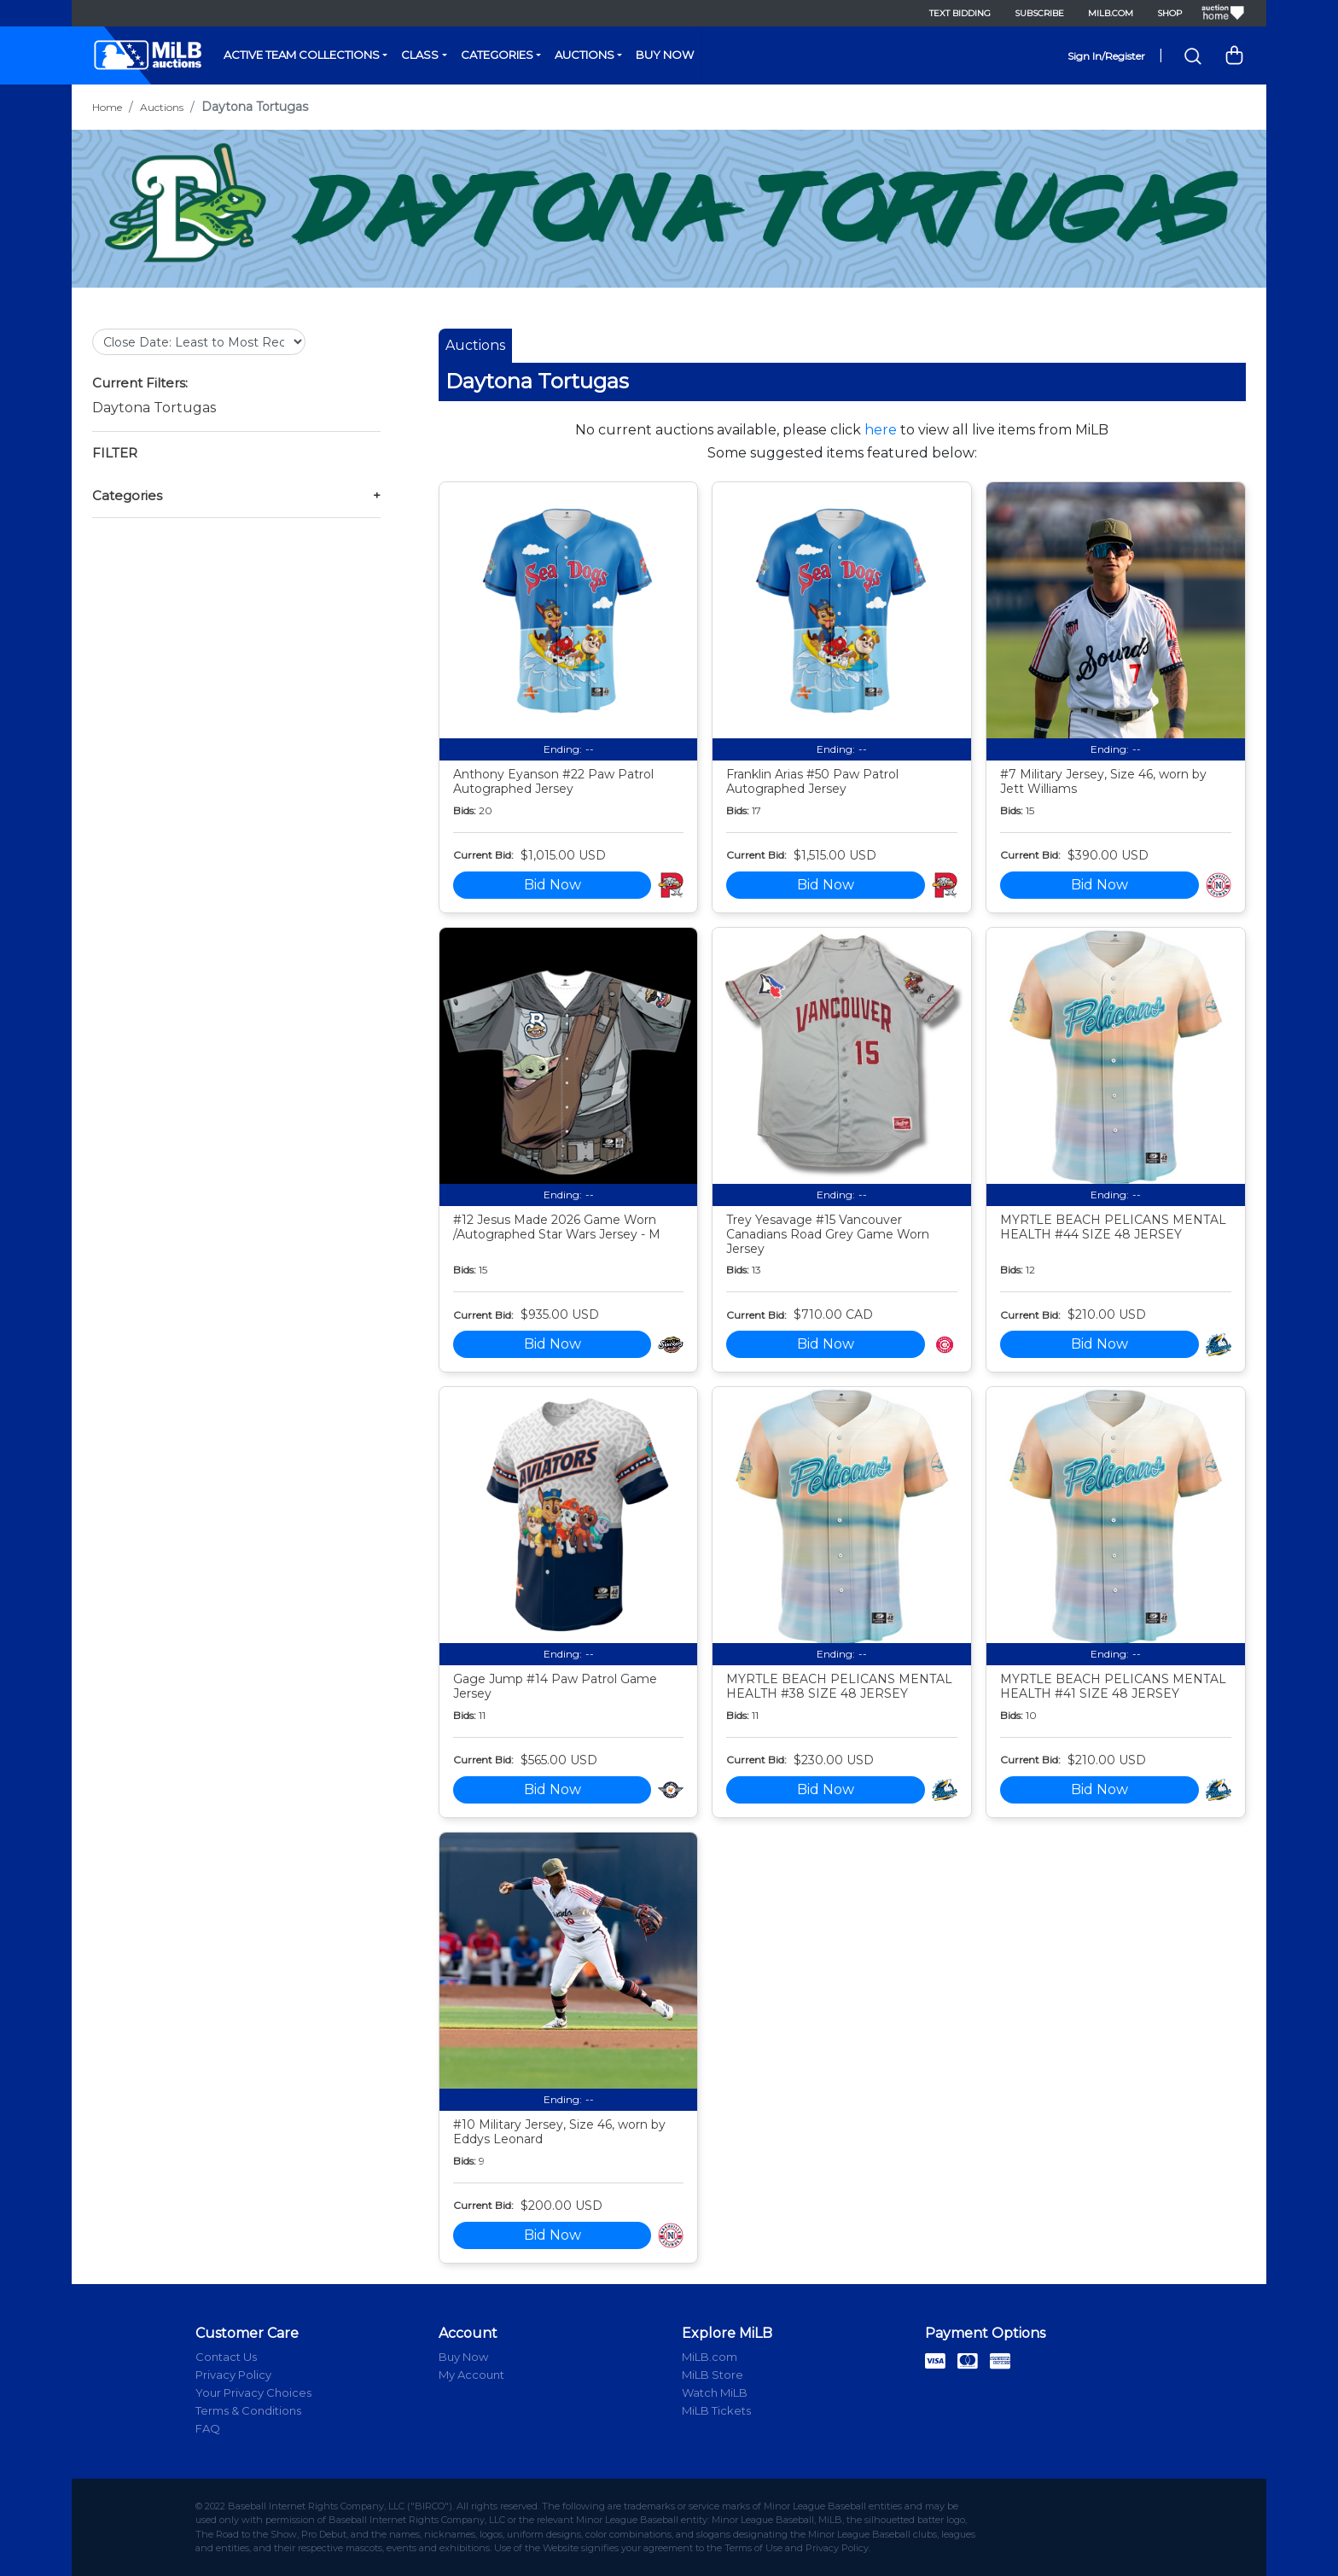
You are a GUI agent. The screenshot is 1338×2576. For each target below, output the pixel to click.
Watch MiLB (715, 2392)
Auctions (584, 54)
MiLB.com (1110, 13)
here (880, 430)
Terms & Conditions (248, 2410)
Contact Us (226, 2356)
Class (420, 54)
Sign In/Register (1106, 56)
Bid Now (552, 885)
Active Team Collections (302, 54)
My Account (471, 2374)
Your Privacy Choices (253, 2392)
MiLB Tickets (716, 2410)
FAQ (207, 2428)
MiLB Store (712, 2374)
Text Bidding (960, 13)
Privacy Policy (233, 2374)
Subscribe (1039, 13)
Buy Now (665, 54)
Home (107, 107)
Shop (1169, 13)
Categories (497, 54)
